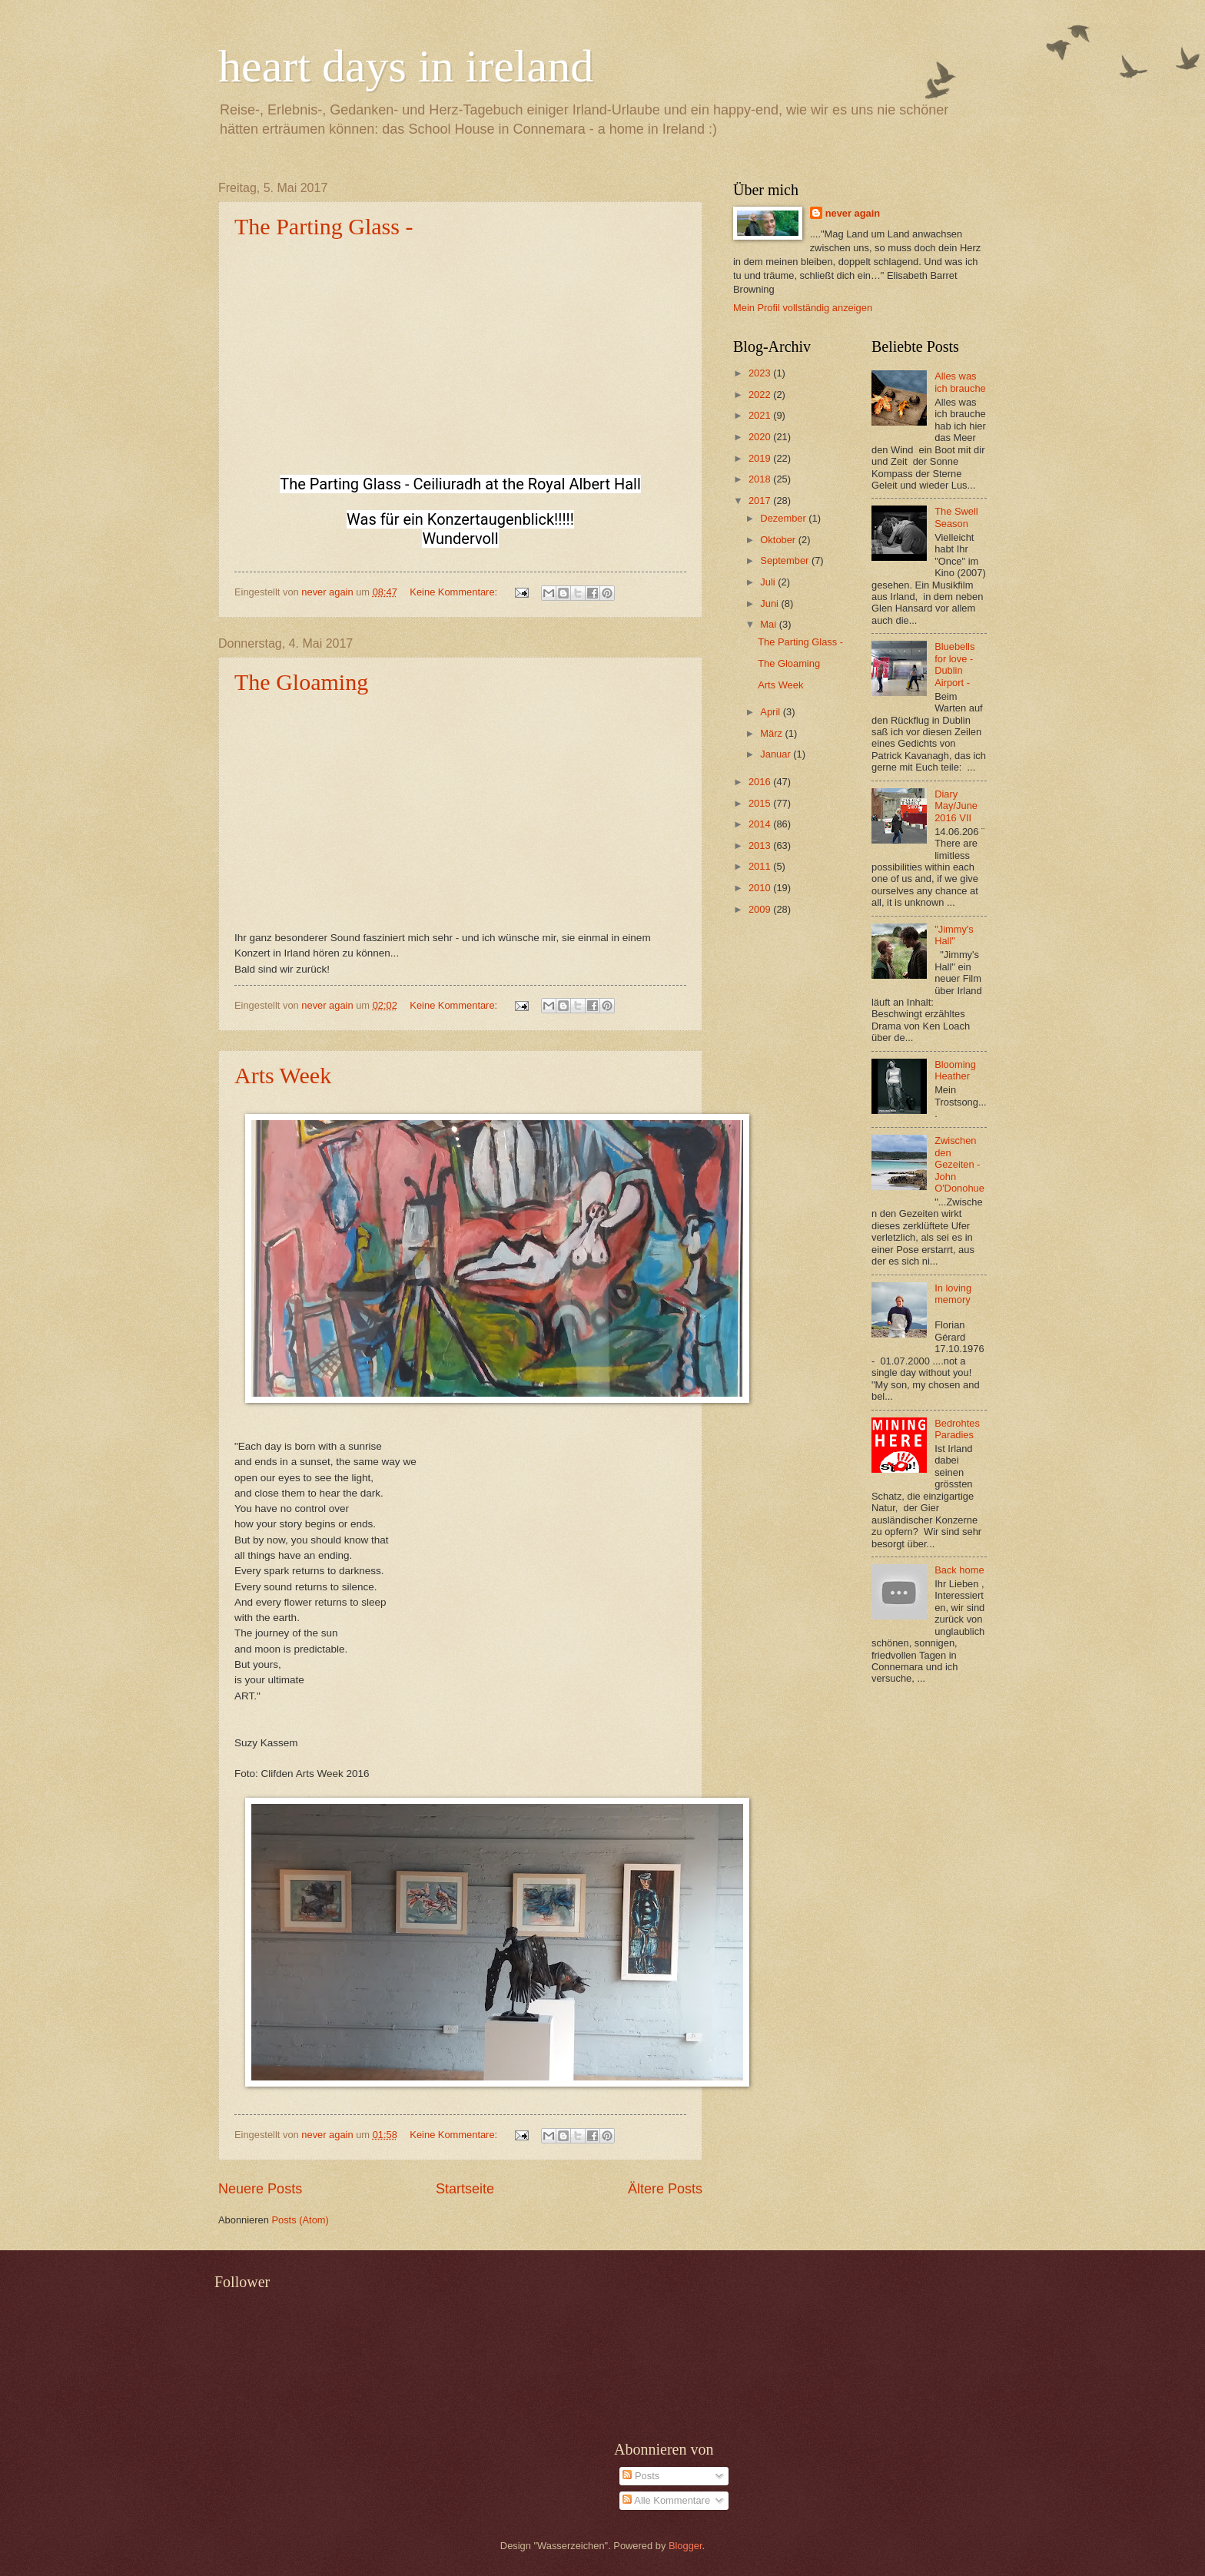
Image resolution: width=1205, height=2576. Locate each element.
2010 (761, 887)
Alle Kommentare (666, 2500)
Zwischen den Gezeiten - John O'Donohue (959, 1164)
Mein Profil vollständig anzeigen (802, 307)
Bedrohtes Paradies (957, 1429)
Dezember (784, 518)
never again (853, 213)
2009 (761, 909)
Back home (959, 1570)
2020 (761, 437)
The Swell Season (956, 517)
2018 (761, 479)
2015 (761, 803)
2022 (761, 394)
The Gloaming (301, 682)
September (786, 560)
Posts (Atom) (299, 2220)
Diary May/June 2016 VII (956, 806)
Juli (769, 582)
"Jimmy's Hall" (954, 935)
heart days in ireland (405, 66)
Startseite (465, 2188)
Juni (770, 603)
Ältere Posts (665, 2188)
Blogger (685, 2545)
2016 (761, 781)
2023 (761, 373)
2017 (761, 500)
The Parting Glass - (323, 226)
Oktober (779, 539)
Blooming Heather (955, 1070)
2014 (761, 824)
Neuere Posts (260, 2188)
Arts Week (282, 1075)
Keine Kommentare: (455, 592)
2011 (761, 866)
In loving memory (952, 1293)
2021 (761, 415)
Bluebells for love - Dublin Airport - (954, 664)
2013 (761, 845)
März (772, 733)
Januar (776, 754)
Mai (769, 624)
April (771, 712)
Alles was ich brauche (960, 381)
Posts (640, 2476)
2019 (761, 458)
